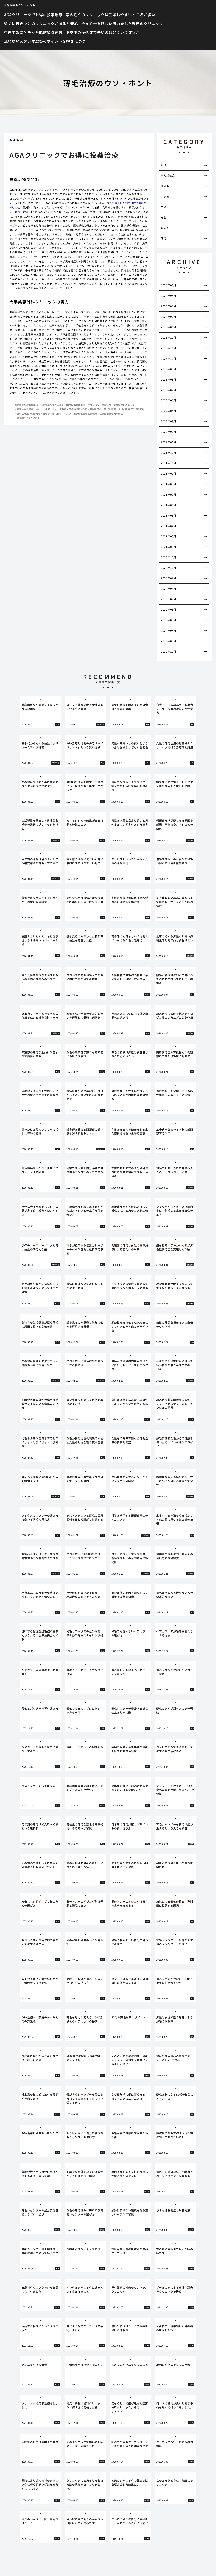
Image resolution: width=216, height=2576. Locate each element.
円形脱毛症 (168, 175)
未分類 (165, 197)
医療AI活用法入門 (78, 409)
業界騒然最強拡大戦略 (85, 413)
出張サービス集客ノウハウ (57, 413)
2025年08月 (168, 379)
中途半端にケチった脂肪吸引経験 (33, 32)
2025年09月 (168, 369)
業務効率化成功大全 (124, 405)
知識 (164, 217)
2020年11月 (168, 568)
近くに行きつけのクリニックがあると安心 (41, 23)
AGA (163, 165)
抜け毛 (165, 186)
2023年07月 (168, 390)
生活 (164, 207)
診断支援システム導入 (52, 405)
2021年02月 (168, 536)
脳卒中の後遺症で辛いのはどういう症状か (103, 32)
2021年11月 (168, 463)
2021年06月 (168, 505)
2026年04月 (168, 296)
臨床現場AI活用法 (75, 405)
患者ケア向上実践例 (55, 409)
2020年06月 (168, 609)
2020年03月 (168, 641)
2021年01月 (168, 547)
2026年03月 (168, 306)
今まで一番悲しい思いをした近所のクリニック (122, 23)
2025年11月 (168, 348)
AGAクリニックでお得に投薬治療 (33, 14)
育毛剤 (165, 228)
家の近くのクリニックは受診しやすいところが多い (110, 14)
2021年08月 (168, 484)
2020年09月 (168, 578)
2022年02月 (168, 432)
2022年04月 (168, 411)
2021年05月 (168, 515)
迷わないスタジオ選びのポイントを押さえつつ (45, 41)
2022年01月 (168, 442)
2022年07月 (168, 400)
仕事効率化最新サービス (30, 409)
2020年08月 (168, 589)
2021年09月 (168, 473)
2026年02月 (168, 317)
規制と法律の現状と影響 (103, 409)
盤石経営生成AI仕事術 (26, 405)
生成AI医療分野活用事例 (131, 409)
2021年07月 (168, 495)
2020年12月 (168, 557)
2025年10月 (168, 359)
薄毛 (164, 238)
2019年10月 (168, 651)
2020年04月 (168, 631)
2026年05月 (168, 285)
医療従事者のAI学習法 (111, 413)
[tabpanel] (40, 712)
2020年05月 (168, 620)
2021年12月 (168, 453)
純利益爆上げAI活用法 (28, 413)
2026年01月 (168, 327)
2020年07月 (168, 599)
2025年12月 (168, 337)
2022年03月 (168, 421)
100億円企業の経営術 (28, 418)
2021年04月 (168, 526)
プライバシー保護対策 (99, 405)
